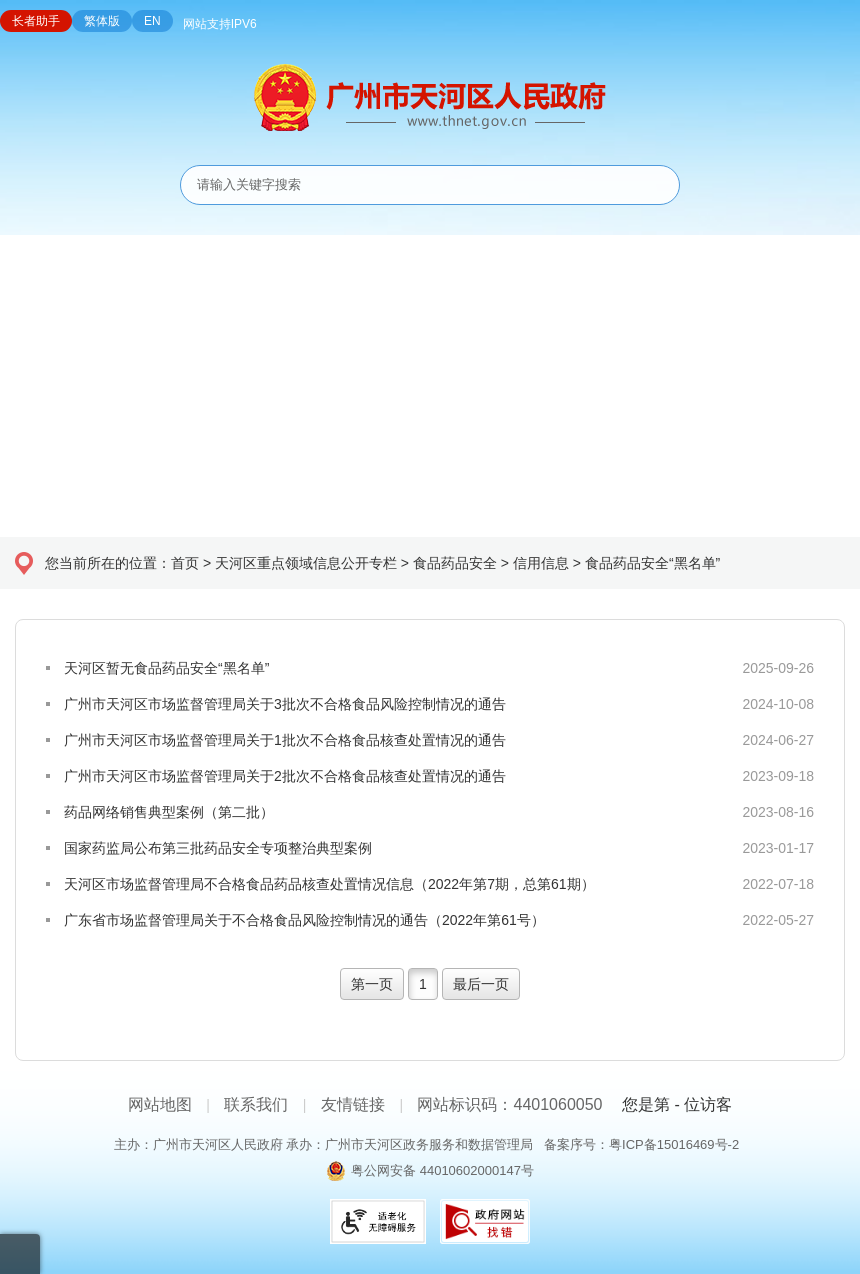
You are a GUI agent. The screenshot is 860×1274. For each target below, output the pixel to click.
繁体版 (102, 21)
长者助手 (36, 21)
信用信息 (541, 563)
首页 (185, 563)
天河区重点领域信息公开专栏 (306, 563)
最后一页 (481, 984)
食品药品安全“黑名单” (652, 563)
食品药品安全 (455, 563)
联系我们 (256, 1104)
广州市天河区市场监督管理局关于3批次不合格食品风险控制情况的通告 (285, 704)
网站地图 (160, 1104)
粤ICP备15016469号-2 (674, 1144)
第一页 (372, 984)
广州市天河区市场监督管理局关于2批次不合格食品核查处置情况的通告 (285, 776)
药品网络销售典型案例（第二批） (169, 812)
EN (152, 21)
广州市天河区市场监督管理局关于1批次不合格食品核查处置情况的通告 (285, 740)
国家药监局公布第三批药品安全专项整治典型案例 (218, 848)
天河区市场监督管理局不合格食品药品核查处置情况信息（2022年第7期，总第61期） (329, 884)
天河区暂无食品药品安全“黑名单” (166, 668)
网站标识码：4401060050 (509, 1104)
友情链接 (353, 1104)
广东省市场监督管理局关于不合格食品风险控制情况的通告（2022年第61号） (304, 920)
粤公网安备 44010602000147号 (442, 1170)
